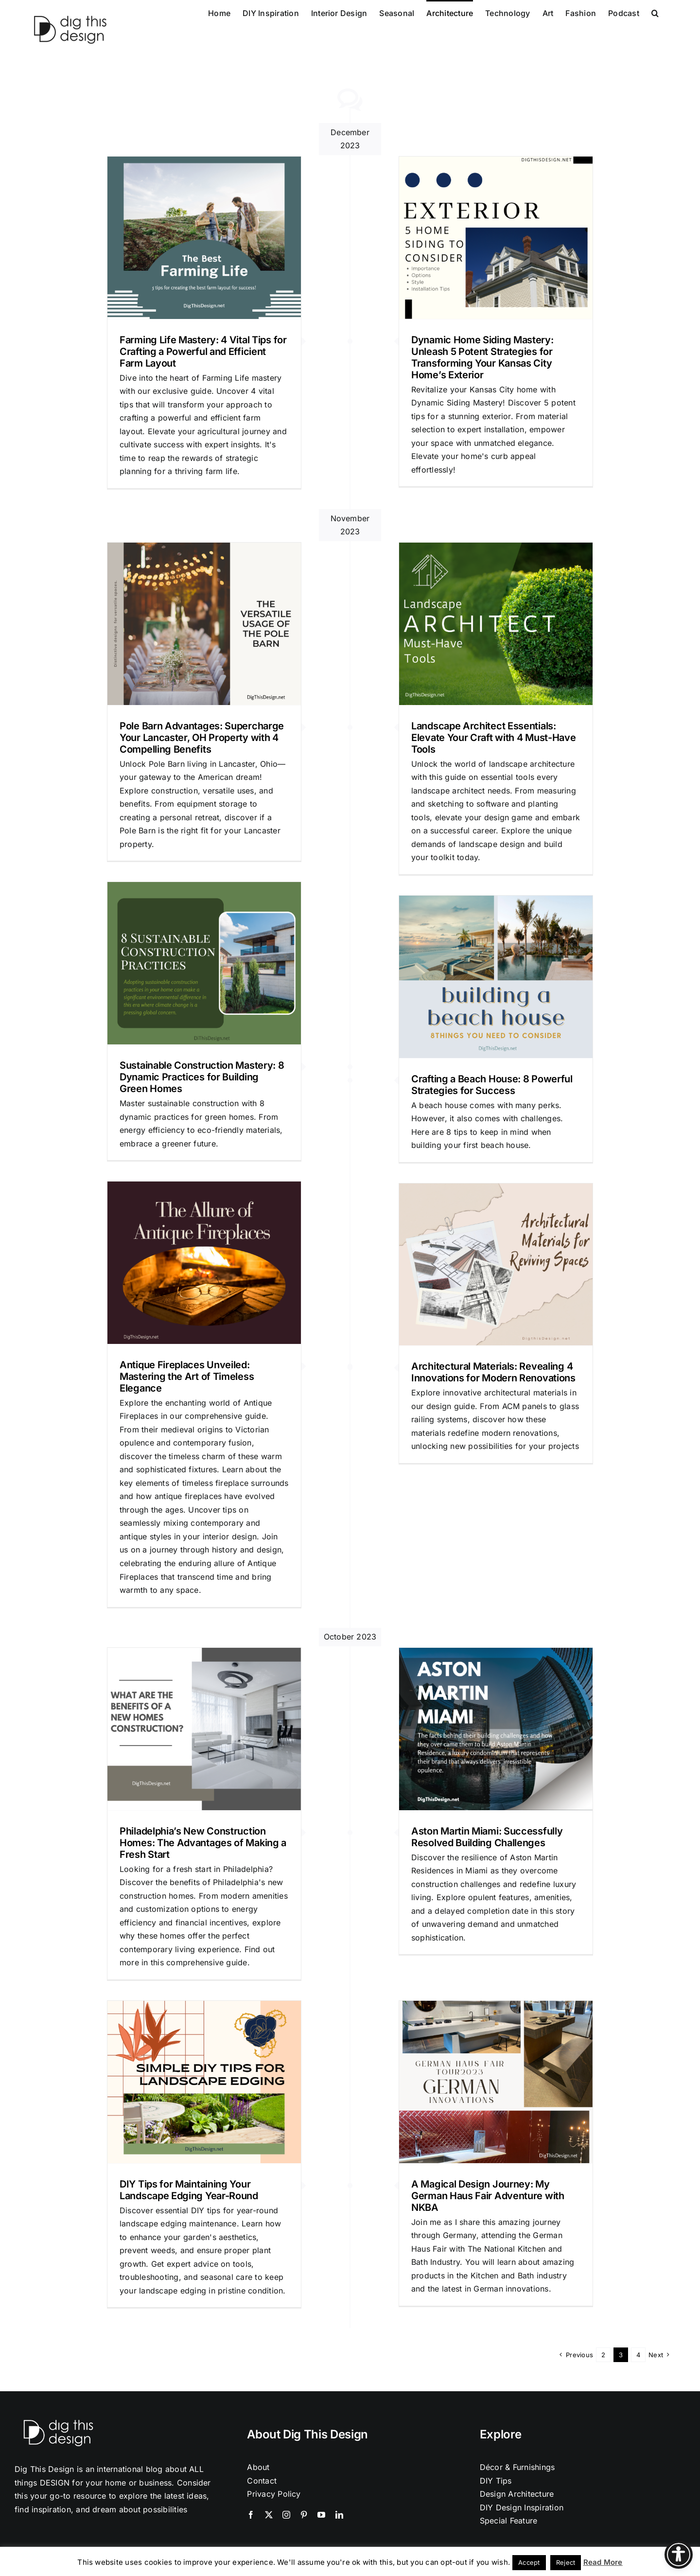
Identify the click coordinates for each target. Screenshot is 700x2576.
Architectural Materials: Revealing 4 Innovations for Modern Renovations (493, 1372)
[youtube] (321, 2515)
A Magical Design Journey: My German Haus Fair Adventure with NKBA (487, 2195)
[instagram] (286, 2515)
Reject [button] (565, 2562)
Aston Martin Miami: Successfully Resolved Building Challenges (486, 1837)
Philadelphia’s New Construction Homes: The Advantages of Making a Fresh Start (203, 1842)
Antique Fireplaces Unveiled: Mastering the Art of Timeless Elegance (187, 1376)
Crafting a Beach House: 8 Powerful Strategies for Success (492, 1084)
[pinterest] (304, 2515)
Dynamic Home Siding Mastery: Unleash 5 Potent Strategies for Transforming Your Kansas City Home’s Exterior (482, 357)
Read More (603, 2562)
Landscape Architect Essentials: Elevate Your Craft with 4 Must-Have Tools (493, 737)
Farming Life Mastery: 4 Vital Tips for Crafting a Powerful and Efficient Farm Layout (203, 351)
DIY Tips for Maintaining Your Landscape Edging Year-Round (189, 2190)
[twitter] (269, 2515)
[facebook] (251, 2515)
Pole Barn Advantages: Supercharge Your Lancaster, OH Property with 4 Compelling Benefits (202, 737)
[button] (655, 12)
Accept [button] (529, 2562)
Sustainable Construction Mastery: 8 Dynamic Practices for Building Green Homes (202, 1076)
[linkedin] (339, 2515)
